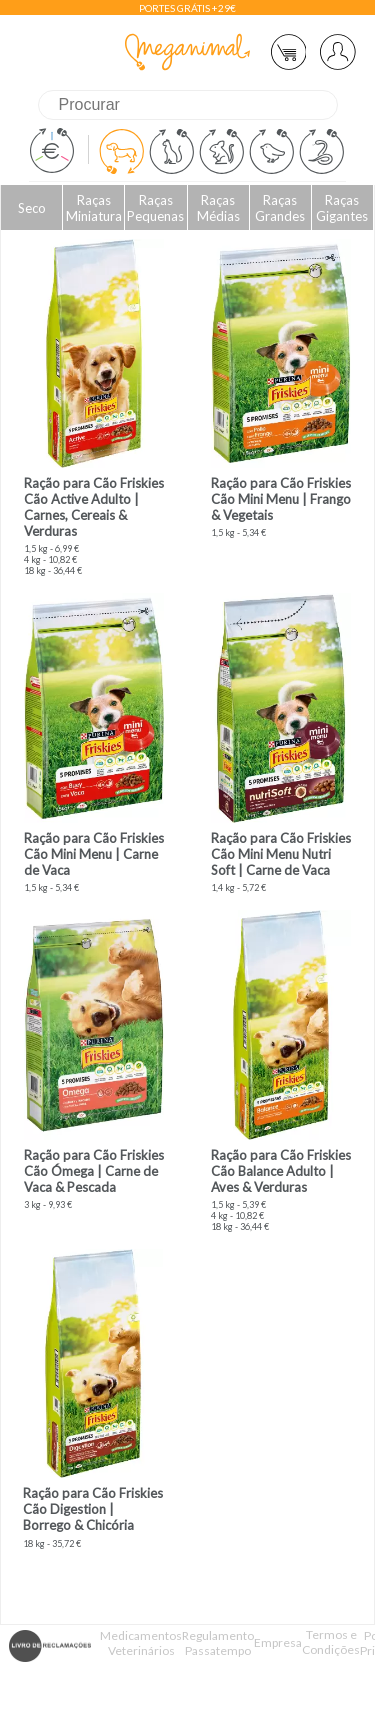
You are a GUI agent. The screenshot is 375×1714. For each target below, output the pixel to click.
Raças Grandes (280, 208)
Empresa (278, 1642)
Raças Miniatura (94, 208)
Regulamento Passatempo (218, 1643)
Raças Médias (218, 208)
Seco (32, 208)
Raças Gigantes (342, 208)
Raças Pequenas (155, 208)
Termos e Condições (331, 1642)
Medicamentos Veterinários (141, 1643)
